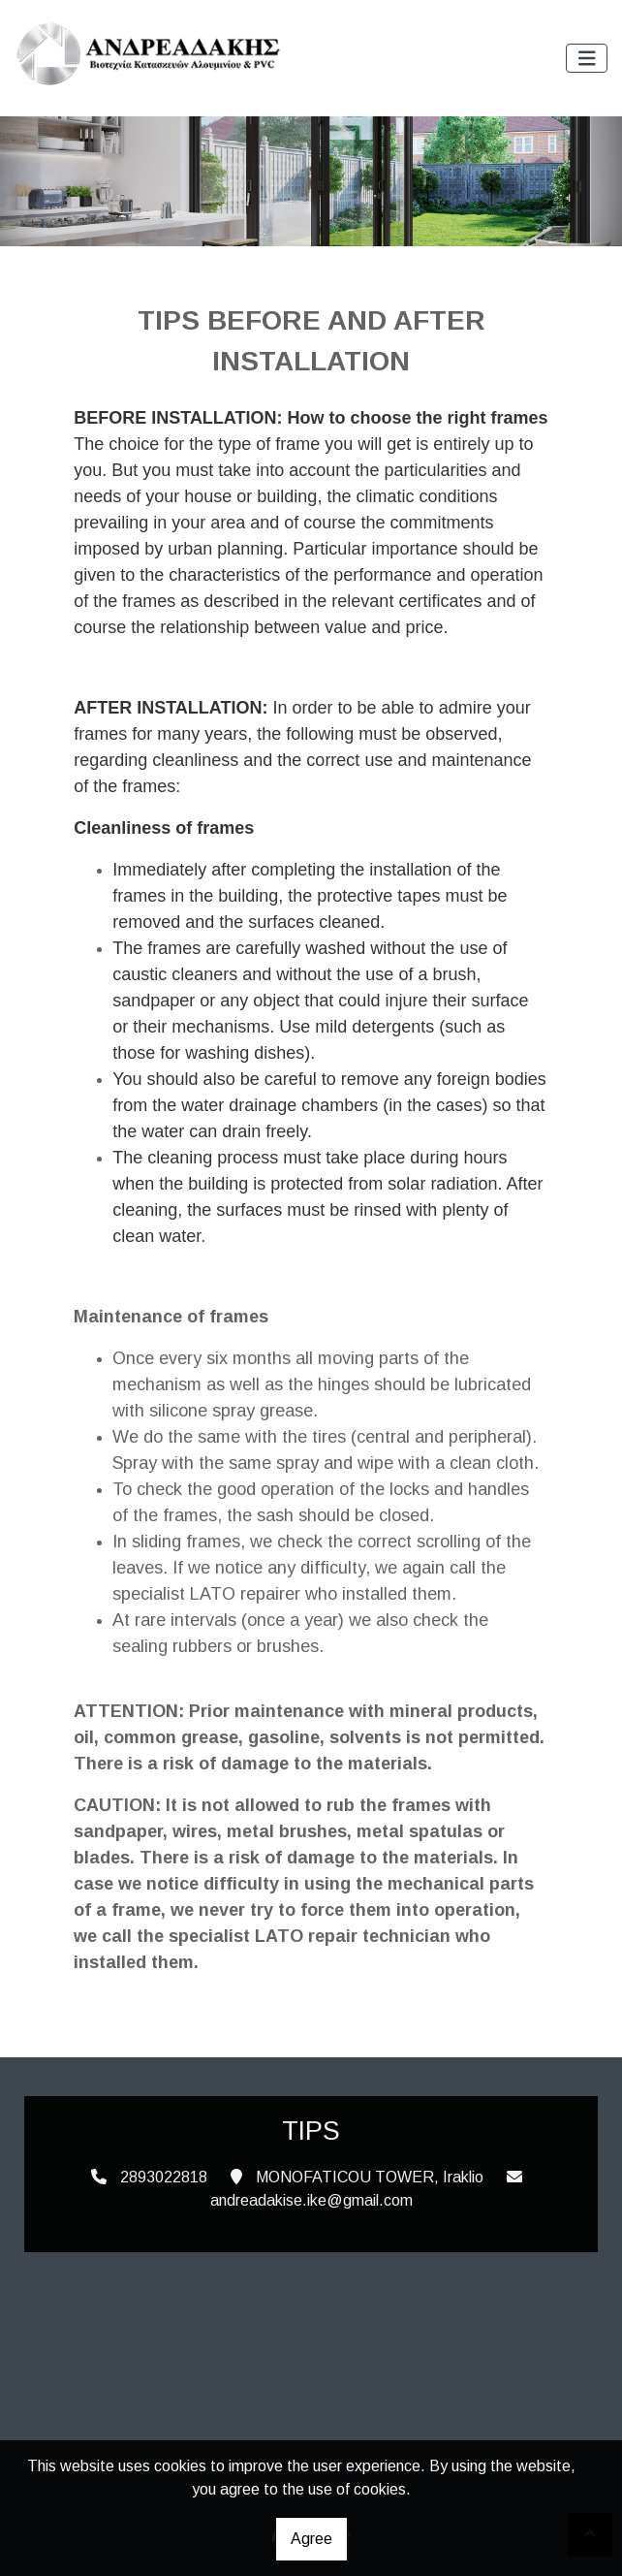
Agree (311, 2538)
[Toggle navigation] (587, 59)
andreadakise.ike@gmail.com (311, 2200)
